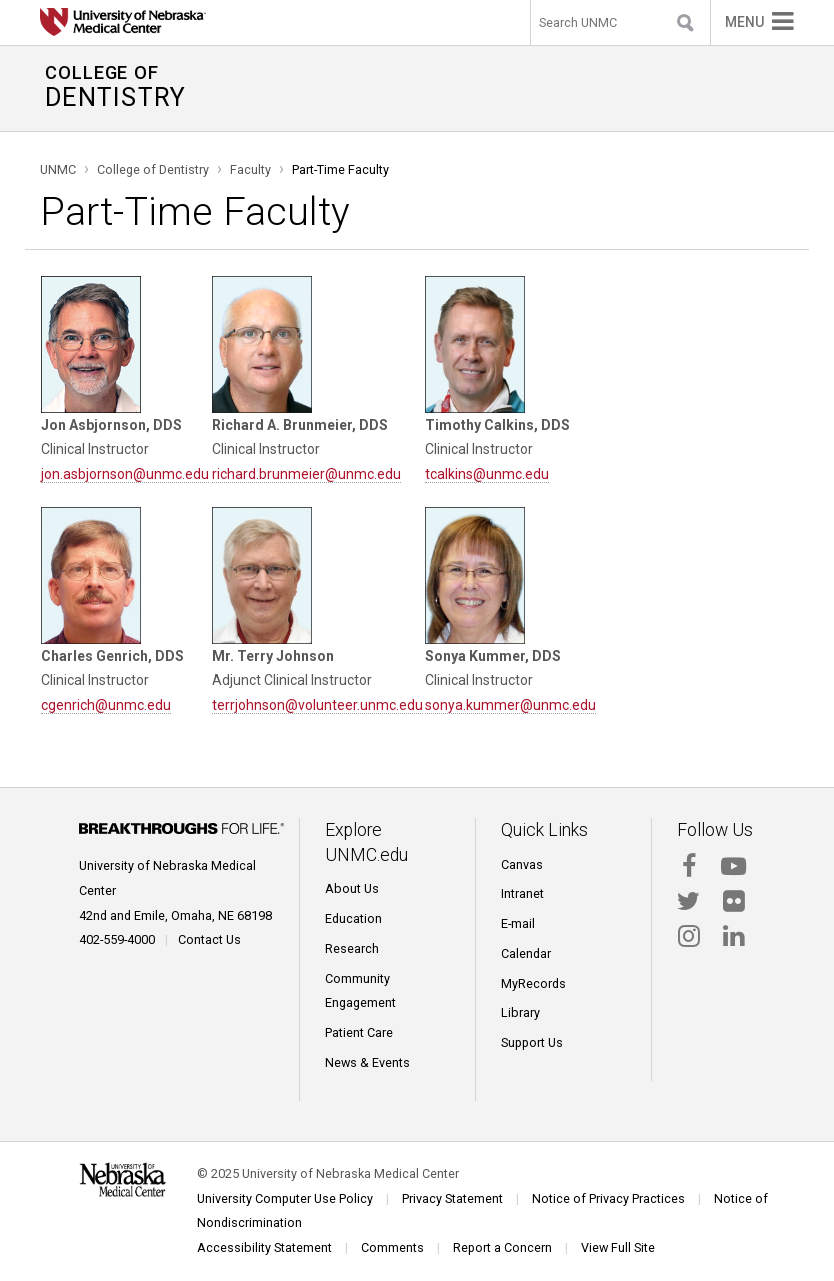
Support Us (532, 1042)
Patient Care (359, 1032)
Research (352, 948)
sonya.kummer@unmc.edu (510, 705)
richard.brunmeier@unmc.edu (306, 474)
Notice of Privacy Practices (608, 1198)
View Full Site (618, 1247)
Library (520, 1012)
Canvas (522, 864)
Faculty (250, 169)
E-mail (518, 923)
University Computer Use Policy (285, 1198)
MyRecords (533, 983)
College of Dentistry (153, 169)
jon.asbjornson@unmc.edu (125, 474)
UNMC (58, 169)
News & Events (367, 1062)
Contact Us (209, 939)
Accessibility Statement (264, 1247)
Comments (392, 1247)
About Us (352, 888)
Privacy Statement (452, 1198)
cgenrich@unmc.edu (106, 705)
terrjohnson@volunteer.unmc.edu (317, 705)
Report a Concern (502, 1247)
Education (353, 918)
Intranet (522, 893)
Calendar (526, 953)
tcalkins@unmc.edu (487, 474)
